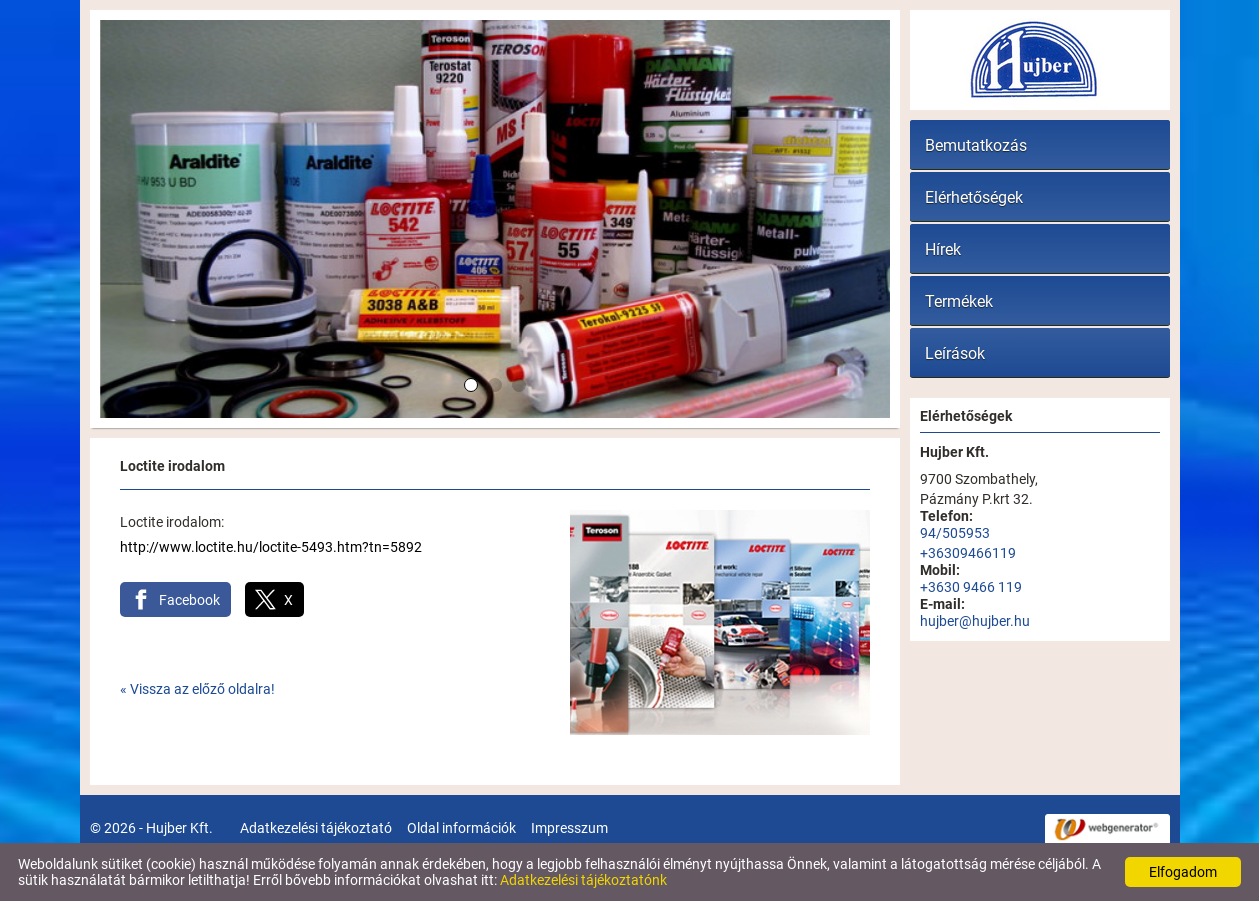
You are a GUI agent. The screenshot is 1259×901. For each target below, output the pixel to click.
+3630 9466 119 (971, 587)
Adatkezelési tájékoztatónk (583, 880)
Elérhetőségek (974, 197)
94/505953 (955, 533)
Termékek (959, 301)
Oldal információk (461, 828)
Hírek (943, 249)
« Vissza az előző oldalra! (197, 689)
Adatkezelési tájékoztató (316, 828)
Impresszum (569, 828)
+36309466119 (968, 553)
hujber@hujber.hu (975, 621)
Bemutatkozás (976, 145)
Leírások (955, 353)
